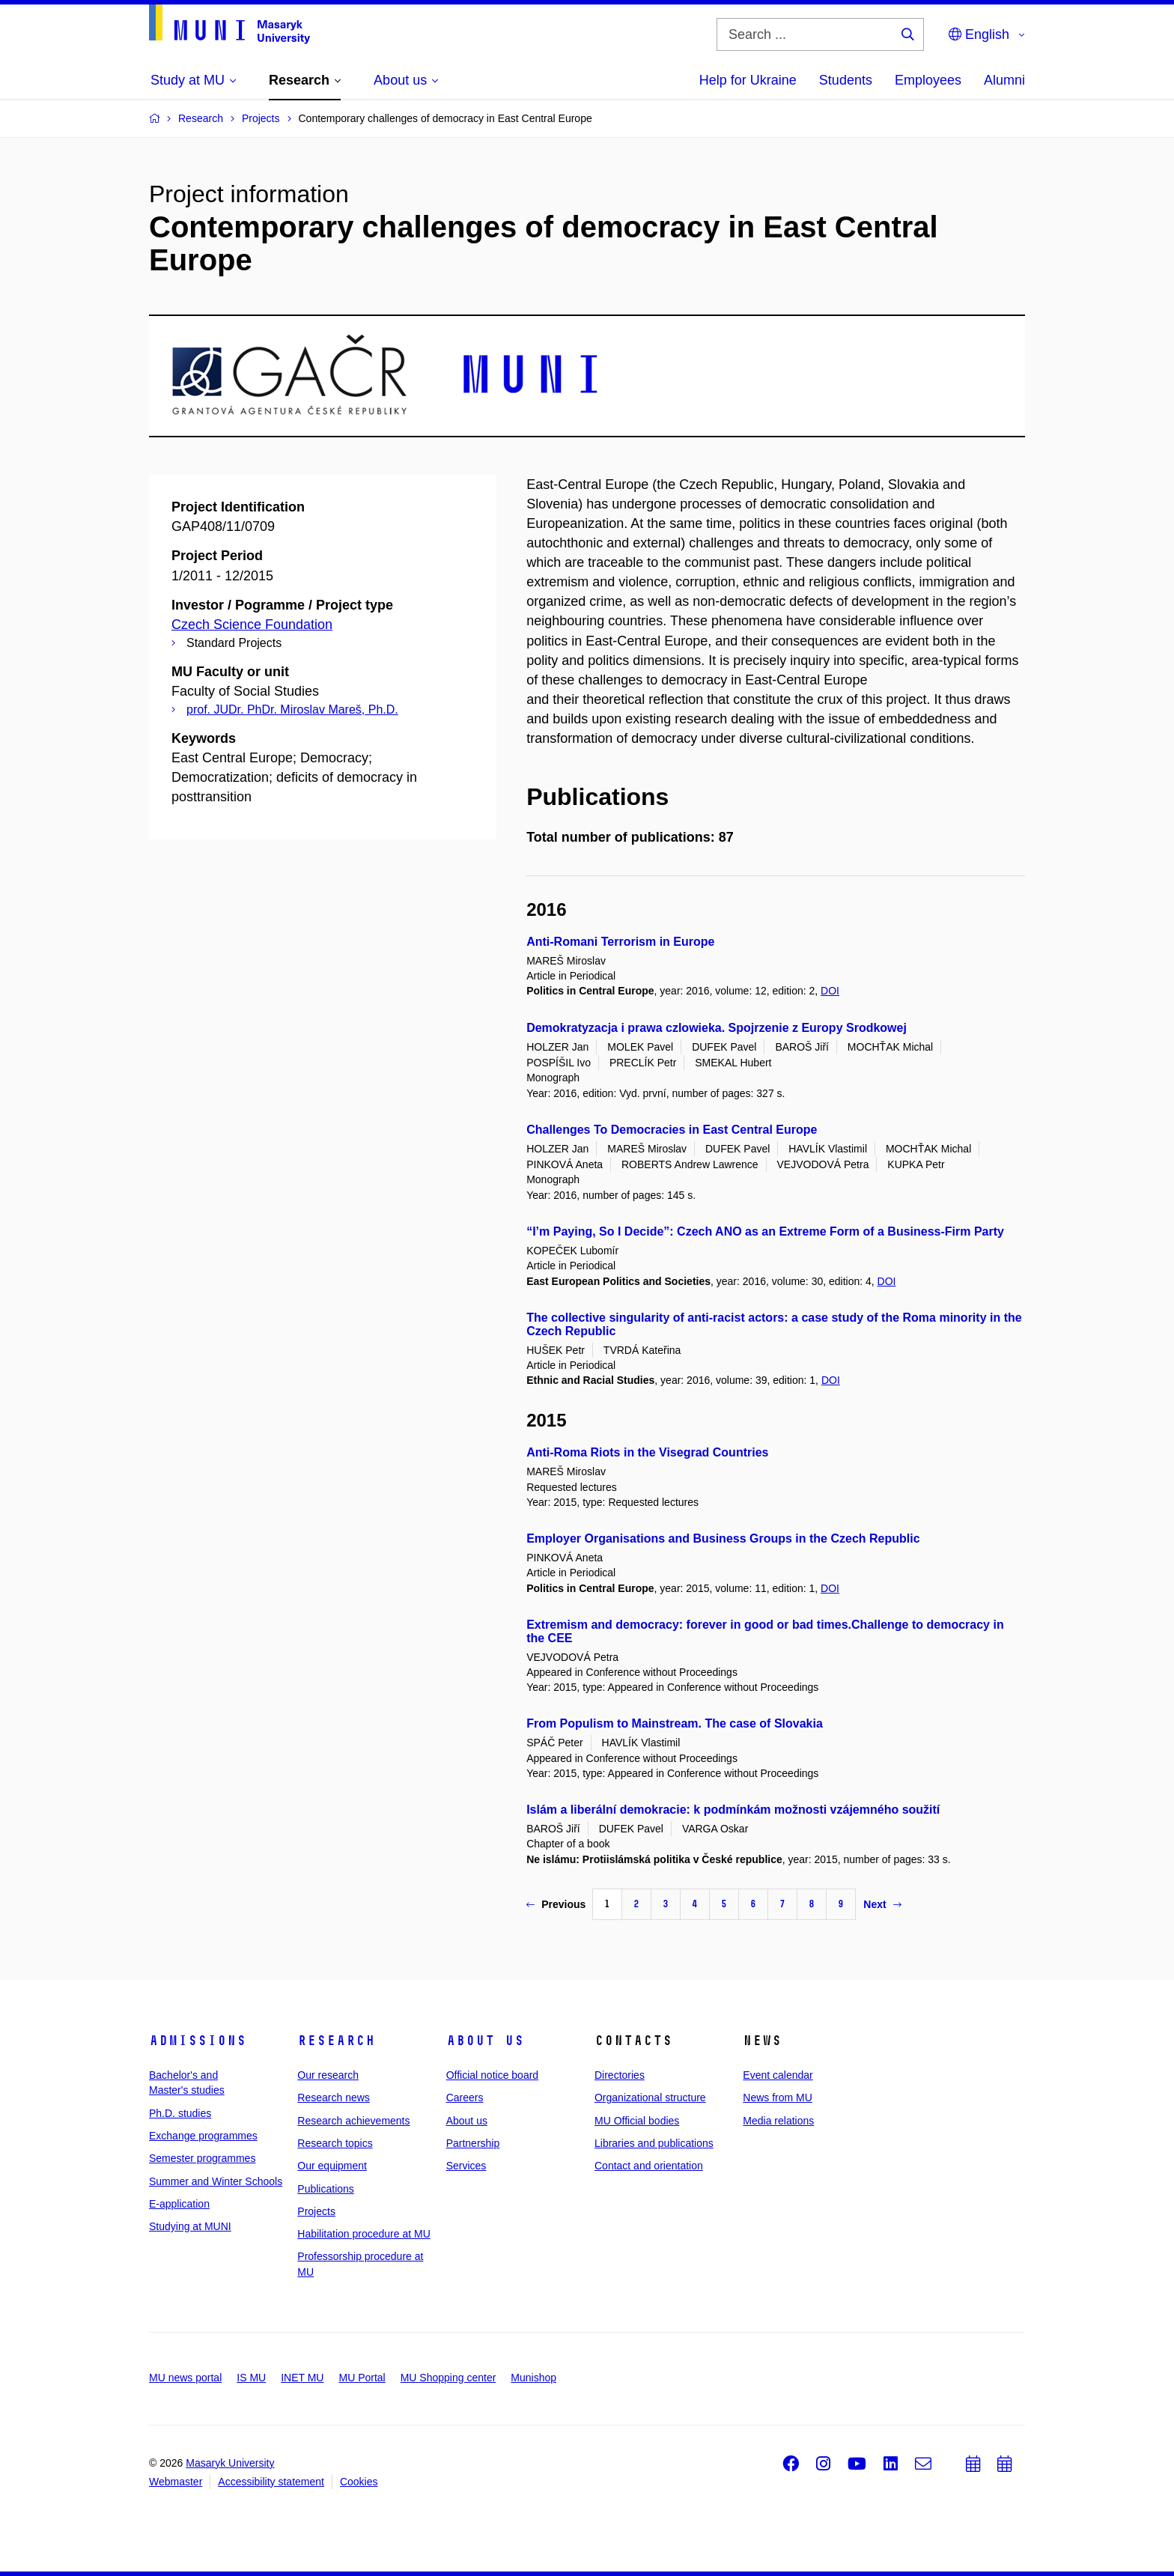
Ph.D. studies (180, 2113)
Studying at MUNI (190, 2226)
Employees (928, 80)
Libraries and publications (654, 2143)
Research (336, 2040)
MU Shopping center (448, 2378)
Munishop (533, 2378)
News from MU (777, 2097)
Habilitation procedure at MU (363, 2234)
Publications (325, 2189)
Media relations (778, 2121)
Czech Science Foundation (251, 624)
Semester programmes (202, 2158)
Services (466, 2166)
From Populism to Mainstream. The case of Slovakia (674, 1723)
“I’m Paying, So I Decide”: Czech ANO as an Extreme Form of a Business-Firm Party (765, 1231)
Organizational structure (650, 2097)
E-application (179, 2204)
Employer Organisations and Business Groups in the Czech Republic (722, 1538)
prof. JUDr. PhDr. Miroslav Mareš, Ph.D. (292, 709)
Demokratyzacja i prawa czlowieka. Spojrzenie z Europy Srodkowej (716, 1027)
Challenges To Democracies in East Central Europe (671, 1129)
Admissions (197, 2040)
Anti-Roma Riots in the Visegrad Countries (647, 1452)
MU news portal (185, 2378)
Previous (556, 1904)
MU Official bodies (636, 2121)
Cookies (359, 2482)
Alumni (1004, 80)
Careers (465, 2097)
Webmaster (175, 2482)
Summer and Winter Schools (215, 2181)
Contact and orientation (648, 2166)
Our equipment (332, 2166)
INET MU (302, 2378)
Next (882, 1904)
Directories (619, 2075)
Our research (328, 2075)
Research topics (334, 2143)
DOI (830, 991)
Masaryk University (230, 2463)
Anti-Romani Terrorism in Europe (620, 941)
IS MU (251, 2378)
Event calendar (777, 2075)
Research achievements (353, 2121)
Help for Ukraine (748, 80)
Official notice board (492, 2075)
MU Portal (361, 2378)
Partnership (473, 2143)
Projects (316, 2211)
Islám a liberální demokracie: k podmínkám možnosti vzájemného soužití (733, 1809)
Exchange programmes (203, 2136)
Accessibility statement (271, 2482)
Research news (333, 2097)
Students (845, 80)
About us (485, 2040)
